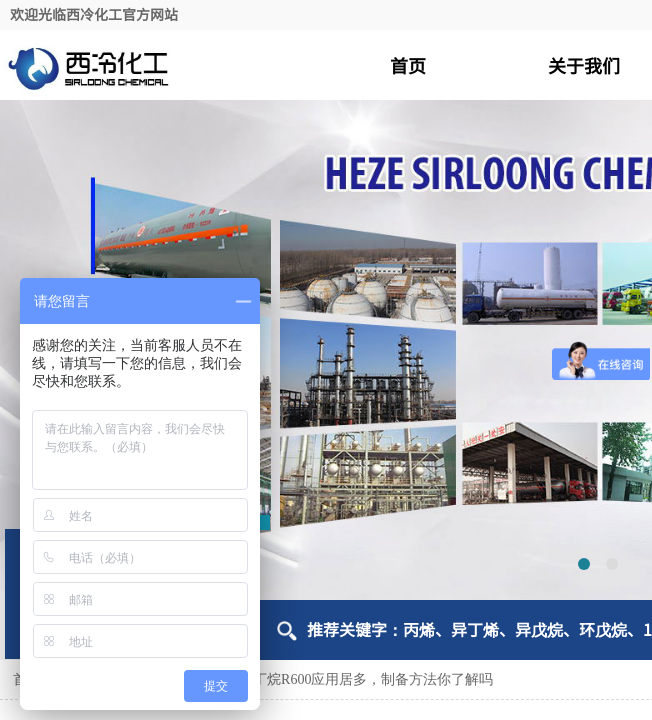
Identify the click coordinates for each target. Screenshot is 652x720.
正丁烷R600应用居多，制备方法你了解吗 (366, 679)
